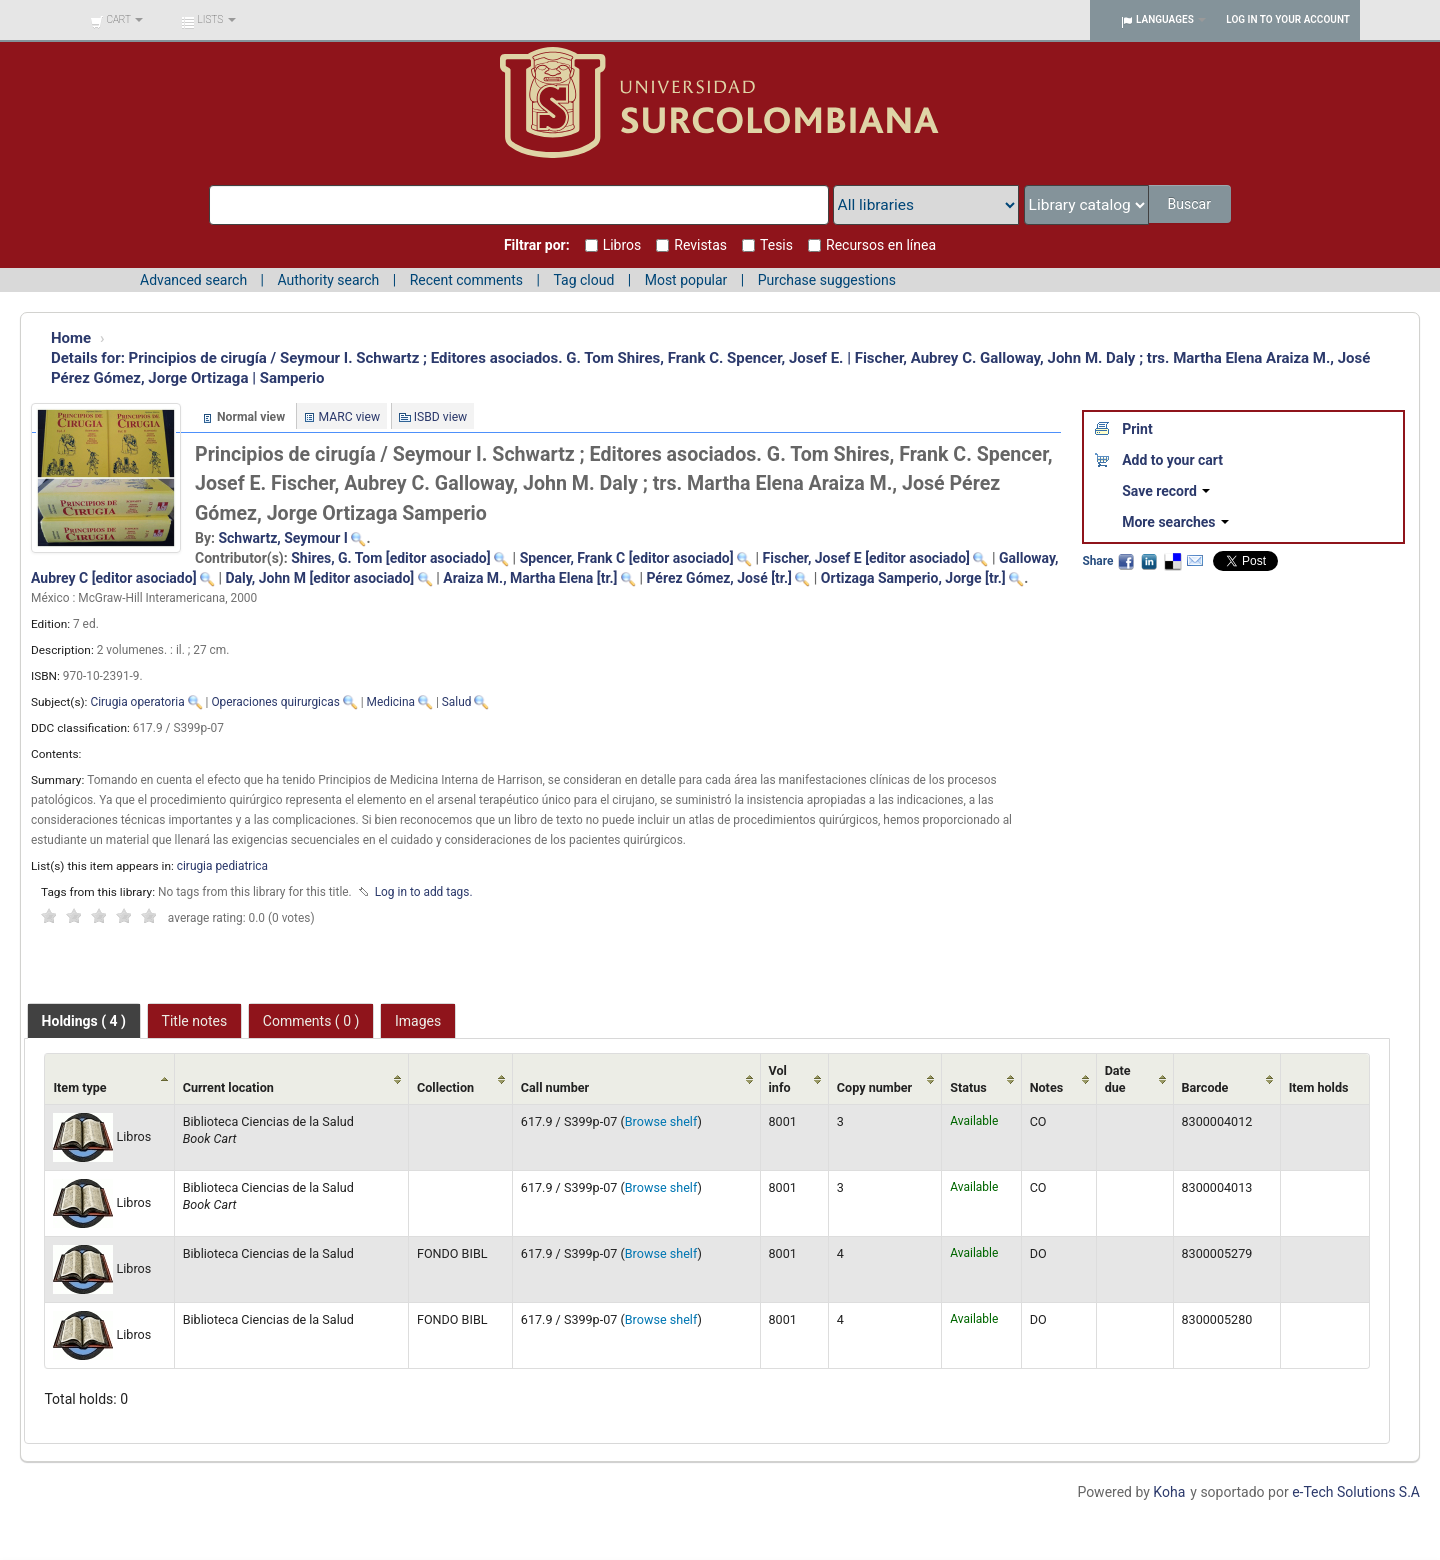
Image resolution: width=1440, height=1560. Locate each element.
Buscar (1190, 204)
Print (1137, 429)
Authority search (328, 280)
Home (71, 338)
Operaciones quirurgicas (275, 702)
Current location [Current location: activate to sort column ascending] (228, 1087)
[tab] (84, 1021)
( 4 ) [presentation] (84, 1021)
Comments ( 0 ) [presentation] (311, 1021)
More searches (1175, 522)
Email (1195, 561)
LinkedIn (1149, 561)
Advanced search (193, 280)
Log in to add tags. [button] (424, 892)
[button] (116, 20)
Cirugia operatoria (137, 702)
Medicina (391, 702)
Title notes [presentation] (195, 1021)
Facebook (1126, 561)
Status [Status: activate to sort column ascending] (968, 1087)
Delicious (1172, 561)
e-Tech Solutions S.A (1356, 1492)
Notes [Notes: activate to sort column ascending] (1047, 1087)
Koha (1169, 1492)
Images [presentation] (418, 1021)
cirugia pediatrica (222, 866)
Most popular (686, 280)
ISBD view (441, 417)
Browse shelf (661, 1121)
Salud (457, 702)
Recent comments (466, 280)
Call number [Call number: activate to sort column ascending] (555, 1087)
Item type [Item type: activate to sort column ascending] (79, 1087)
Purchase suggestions (827, 280)
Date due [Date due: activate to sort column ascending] (1118, 1079)
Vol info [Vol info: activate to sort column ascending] (780, 1079)
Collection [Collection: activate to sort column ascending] (445, 1087)
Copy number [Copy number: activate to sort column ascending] (874, 1087)
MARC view (350, 417)
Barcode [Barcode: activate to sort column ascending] (1205, 1087)
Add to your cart (1172, 460)
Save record (1166, 491)
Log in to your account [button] (1288, 19)
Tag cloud (583, 280)
